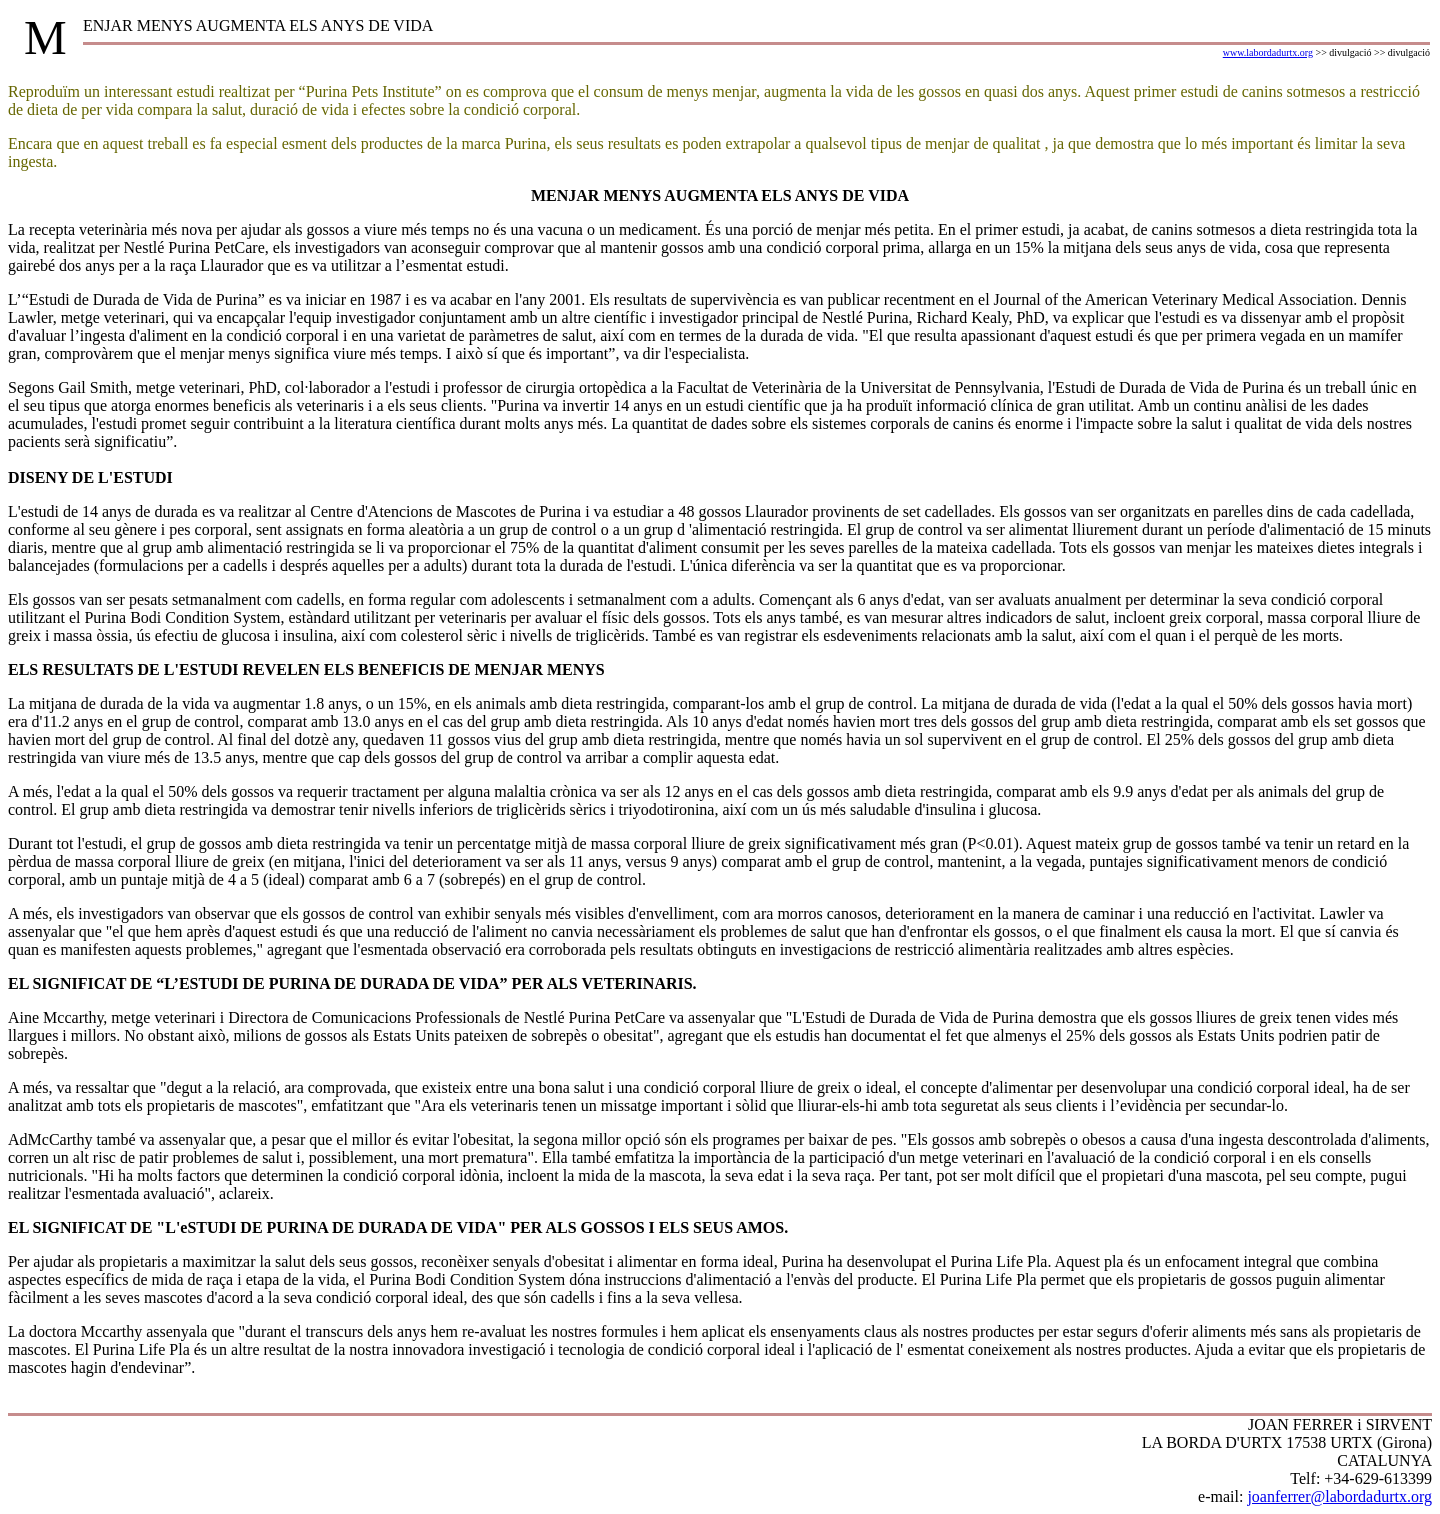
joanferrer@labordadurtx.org (1339, 1496)
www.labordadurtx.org (1268, 52)
